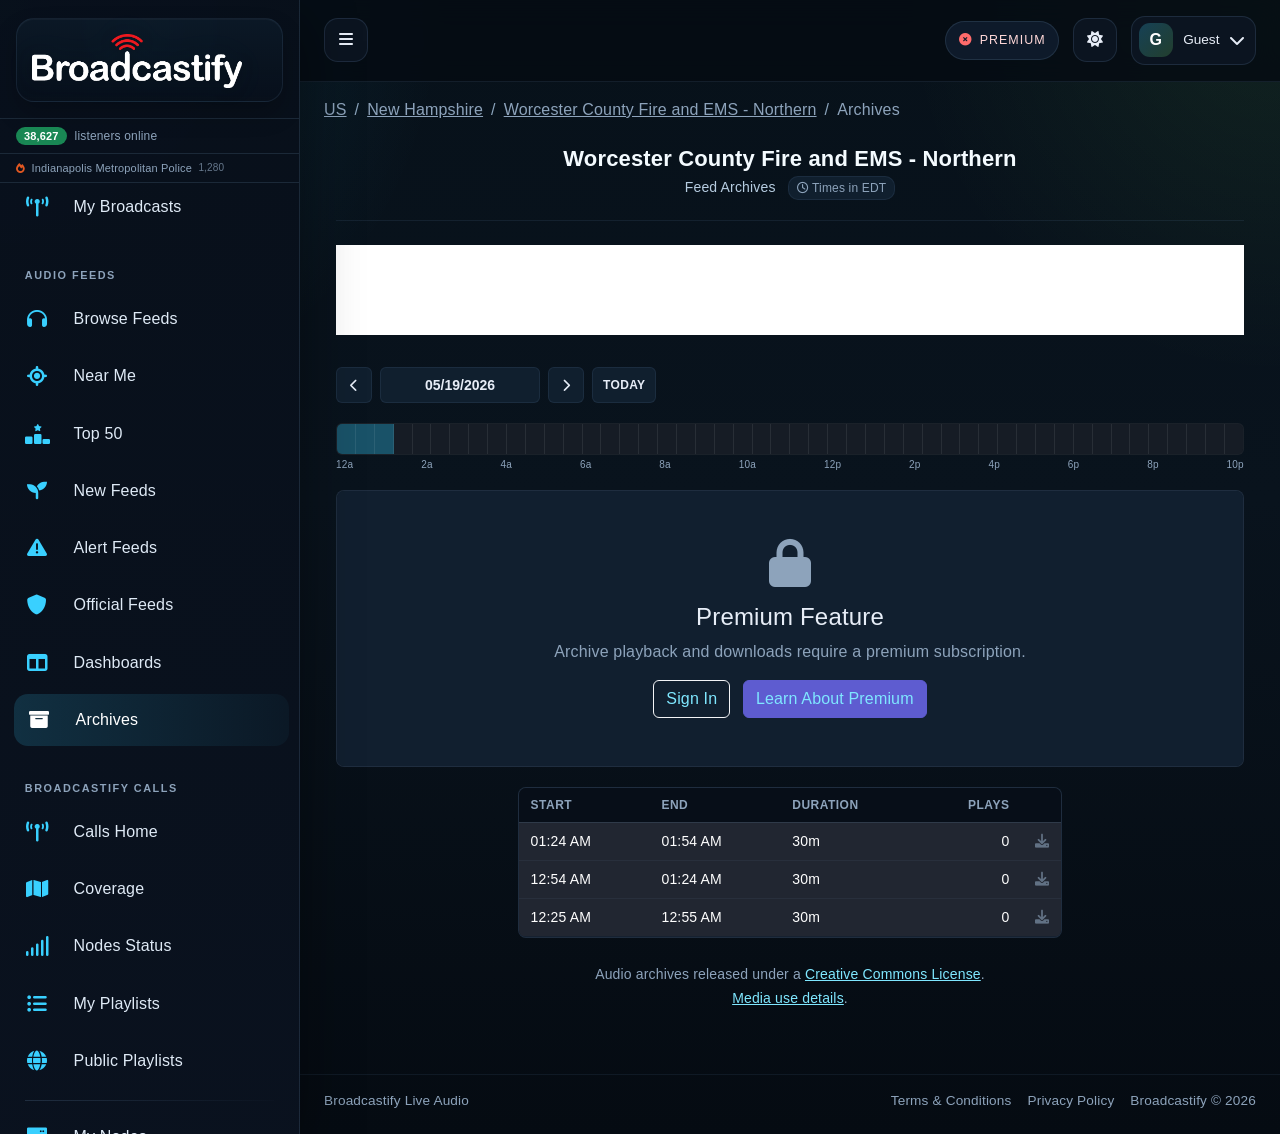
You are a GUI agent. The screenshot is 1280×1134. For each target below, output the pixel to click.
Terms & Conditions (951, 1100)
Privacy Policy (1071, 1100)
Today (624, 385)
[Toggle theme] (1095, 40)
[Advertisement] (790, 290)
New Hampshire (425, 109)
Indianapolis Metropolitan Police (112, 168)
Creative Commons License (893, 974)
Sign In (691, 698)
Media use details (788, 998)
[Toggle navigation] (346, 40)
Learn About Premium (835, 698)
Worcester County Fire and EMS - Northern (660, 109)
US (335, 109)
